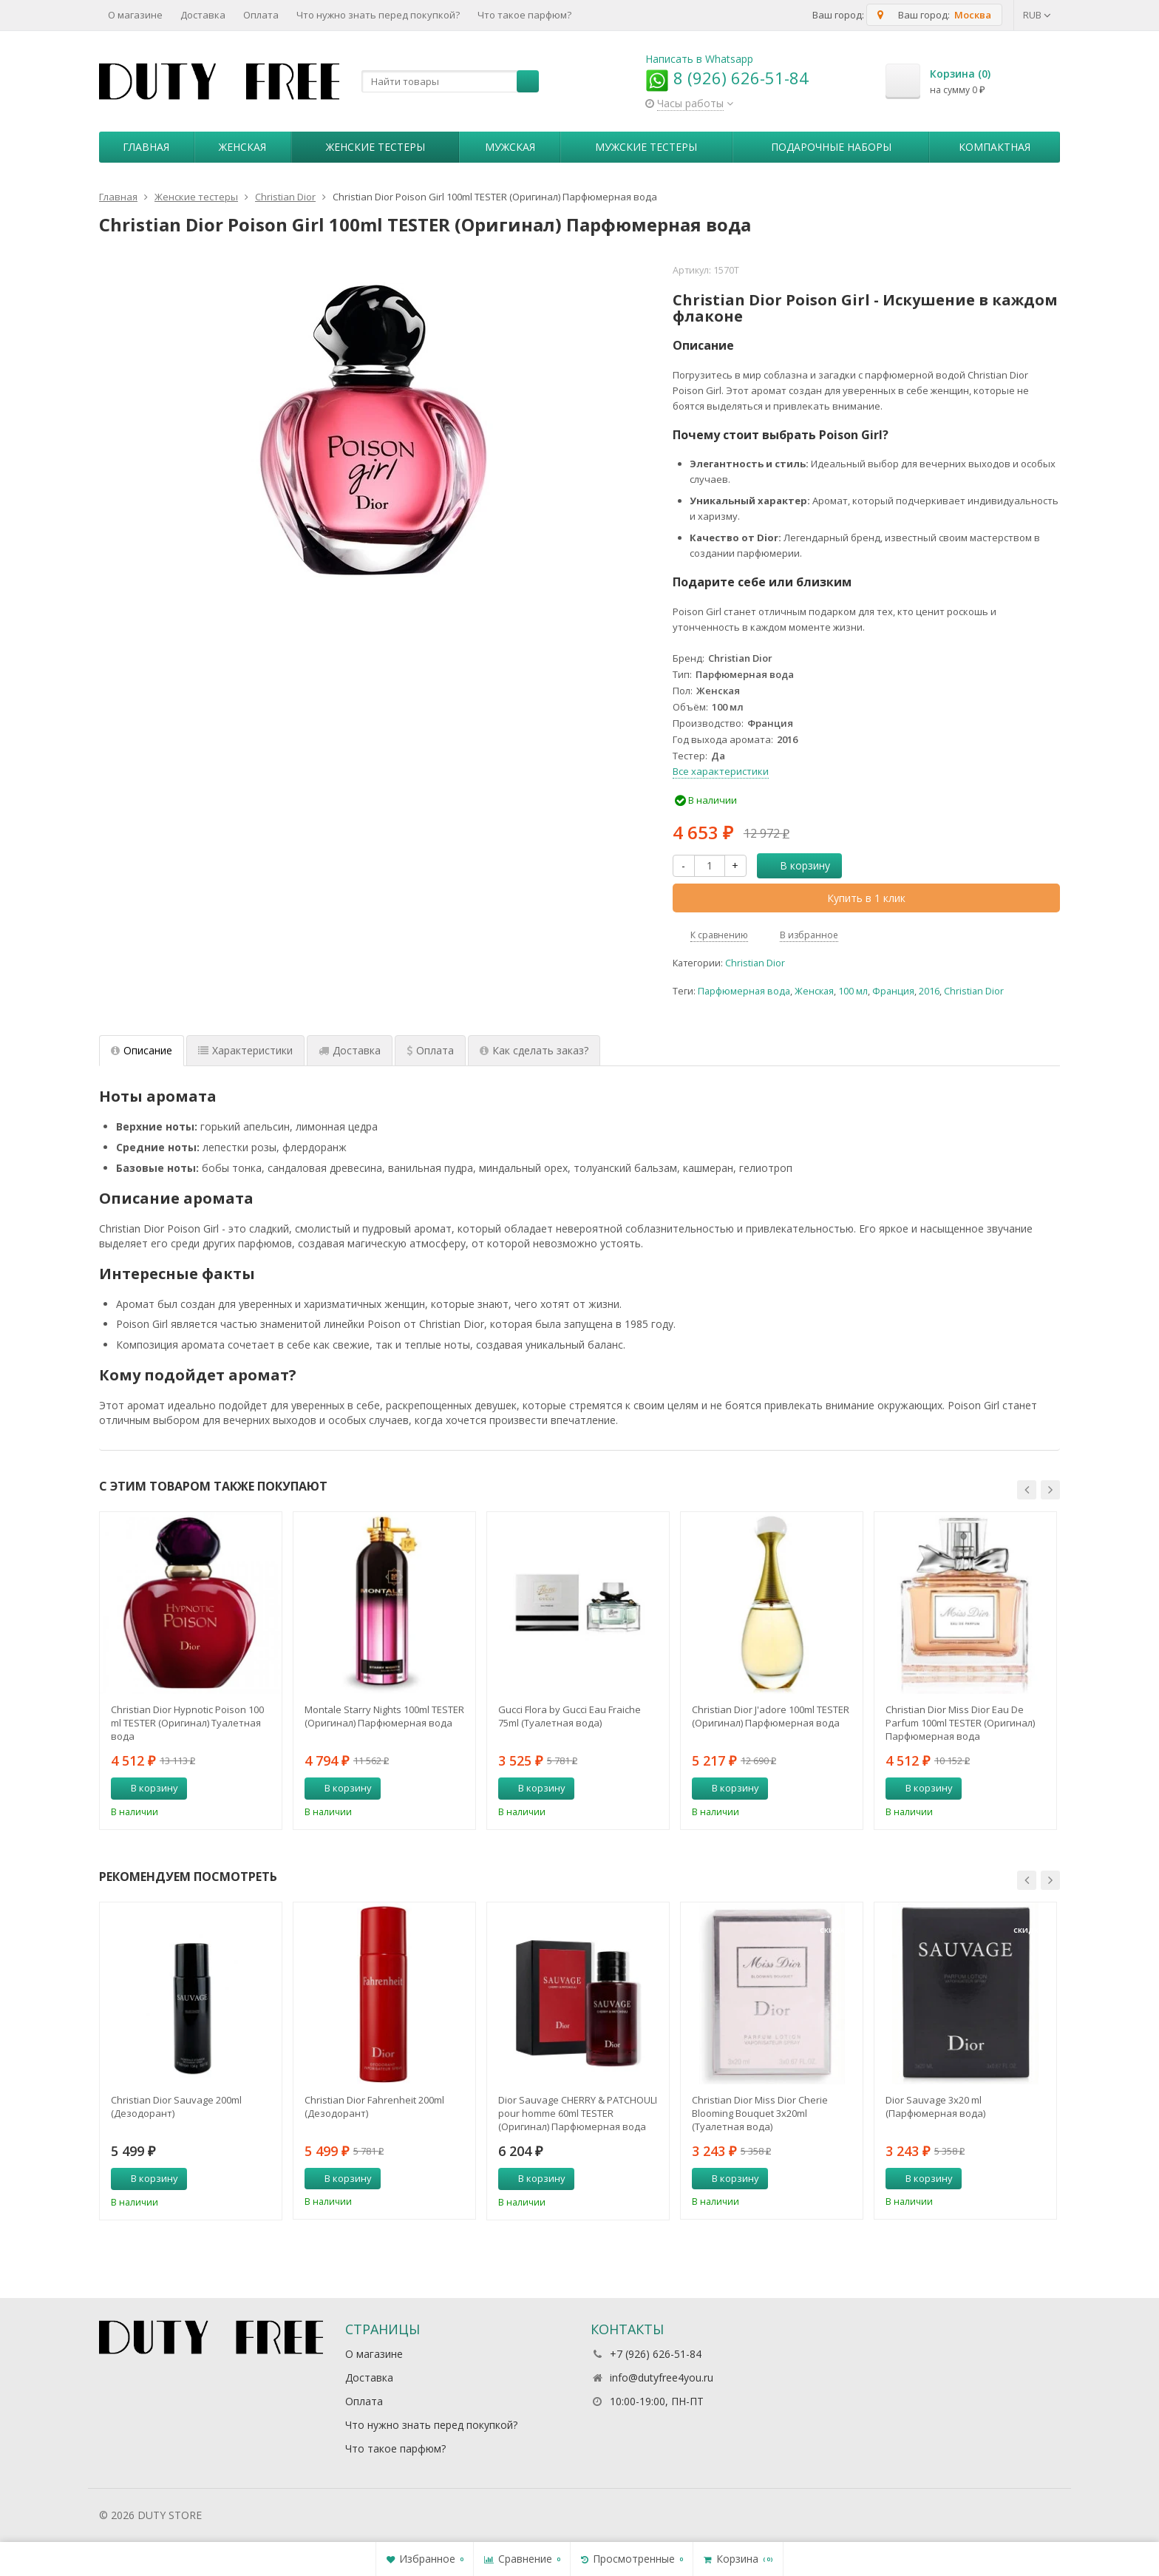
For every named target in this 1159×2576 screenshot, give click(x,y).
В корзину (797, 865)
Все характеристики (721, 771)
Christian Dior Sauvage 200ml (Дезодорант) (176, 2106)
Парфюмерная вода (744, 991)
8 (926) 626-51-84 (727, 78)
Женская (242, 147)
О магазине (135, 14)
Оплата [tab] (430, 1050)
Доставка (202, 14)
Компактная (994, 147)
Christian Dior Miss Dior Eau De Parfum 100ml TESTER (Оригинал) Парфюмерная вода (960, 1723)
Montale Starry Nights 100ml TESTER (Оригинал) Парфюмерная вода (384, 1716)
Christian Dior (755, 963)
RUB (1037, 14)
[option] (191, 1670)
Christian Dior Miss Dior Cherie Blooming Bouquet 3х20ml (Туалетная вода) (760, 2113)
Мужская (510, 147)
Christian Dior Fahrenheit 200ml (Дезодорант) (374, 2106)
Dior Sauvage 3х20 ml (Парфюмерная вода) (935, 2106)
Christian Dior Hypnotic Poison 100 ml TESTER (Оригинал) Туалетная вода (187, 1723)
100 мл (853, 991)
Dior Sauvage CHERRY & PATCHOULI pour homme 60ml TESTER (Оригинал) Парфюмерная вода (577, 2113)
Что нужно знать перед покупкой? (378, 14)
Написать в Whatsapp (699, 59)
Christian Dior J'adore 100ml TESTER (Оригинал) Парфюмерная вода (770, 1716)
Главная (146, 147)
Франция (893, 991)
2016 (929, 991)
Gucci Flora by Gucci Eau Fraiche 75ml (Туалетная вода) (569, 1716)
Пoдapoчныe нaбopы (831, 147)
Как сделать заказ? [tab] (534, 1050)
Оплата (261, 14)
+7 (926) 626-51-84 (655, 2354)
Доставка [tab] (350, 1050)
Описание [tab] (141, 1050)
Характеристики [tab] (245, 1050)
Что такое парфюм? (524, 14)
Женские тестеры (375, 147)
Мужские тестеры (646, 147)
